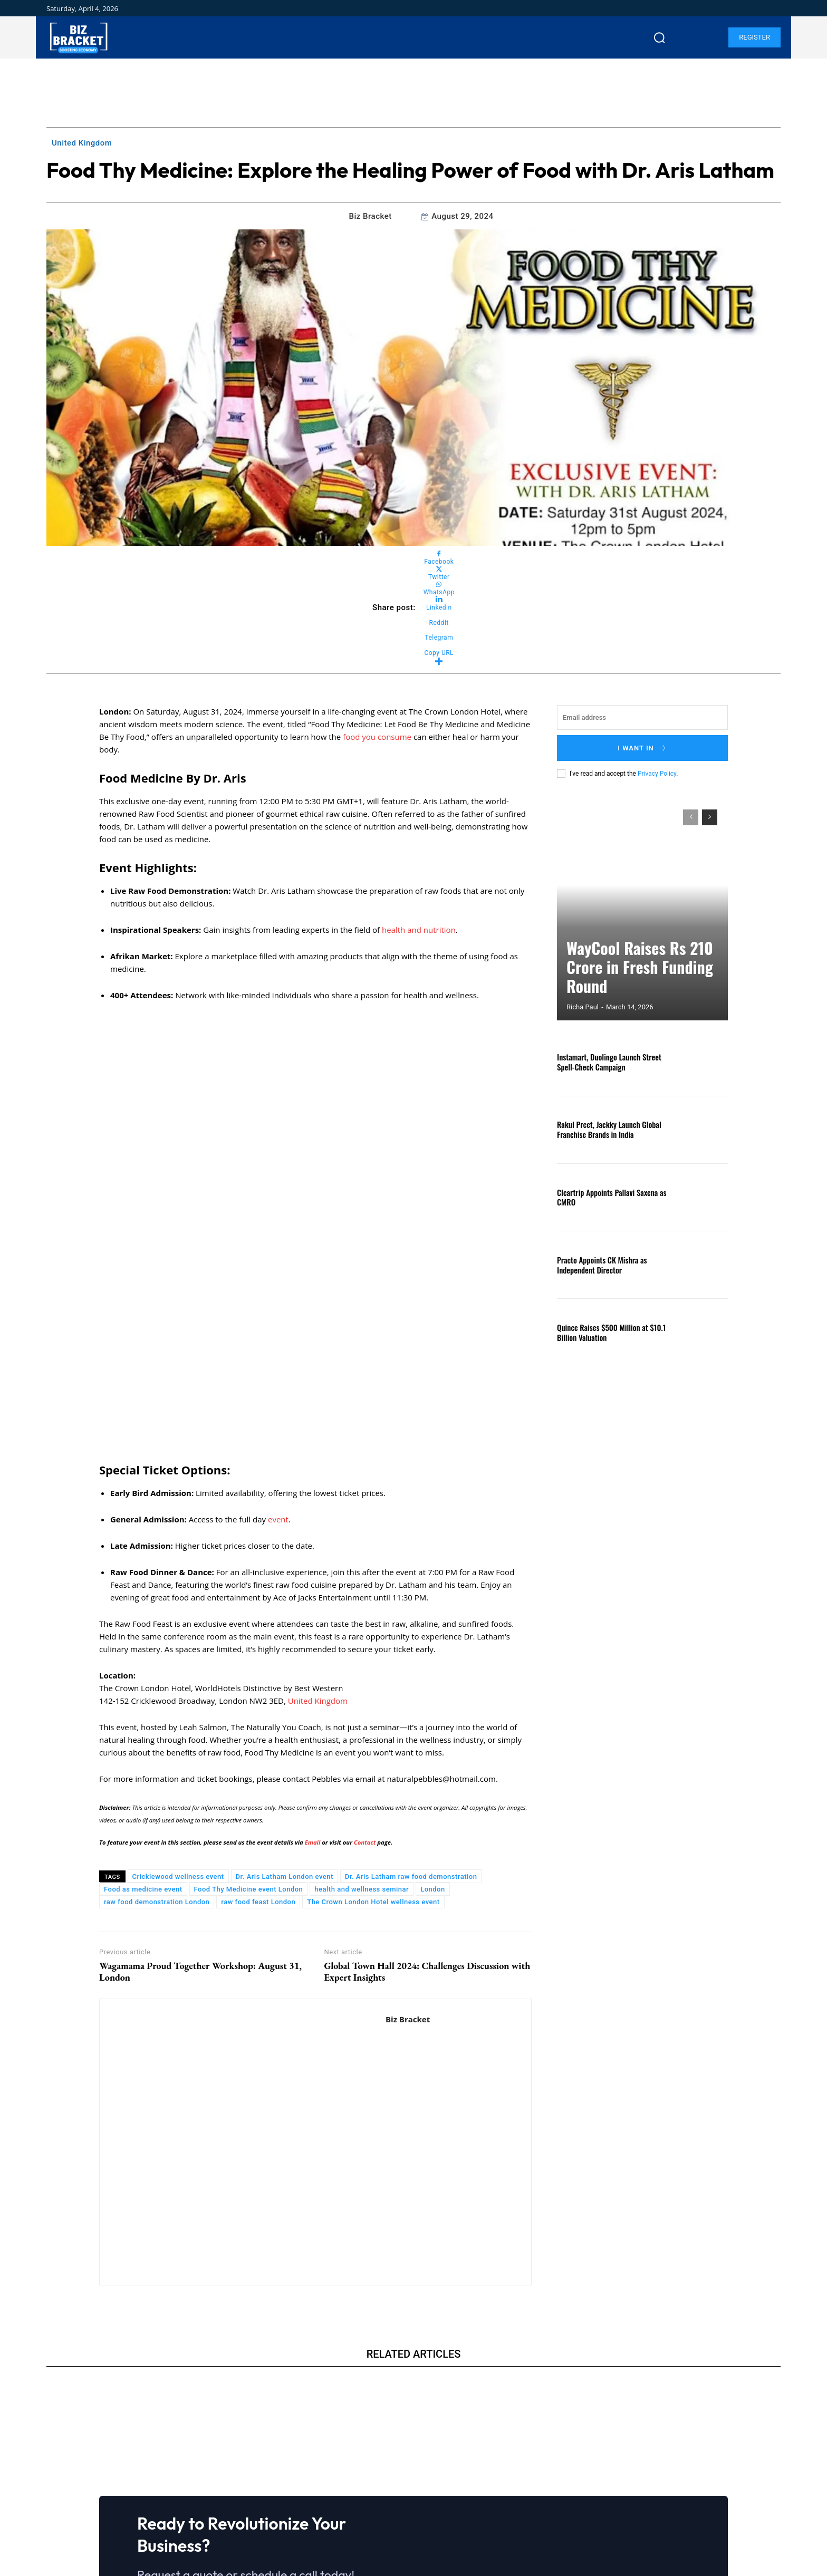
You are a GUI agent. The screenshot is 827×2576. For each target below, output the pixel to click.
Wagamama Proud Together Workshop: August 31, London (200, 1782)
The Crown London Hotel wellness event (373, 1713)
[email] (642, 717)
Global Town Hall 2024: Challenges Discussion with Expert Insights (427, 1782)
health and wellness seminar (361, 1700)
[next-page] (709, 817)
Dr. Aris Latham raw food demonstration (411, 1688)
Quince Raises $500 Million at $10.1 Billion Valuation (608, 1332)
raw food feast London (258, 1713)
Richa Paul (582, 1007)
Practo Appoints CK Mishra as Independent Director (599, 1265)
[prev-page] (690, 817)
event (278, 1330)
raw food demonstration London (156, 1713)
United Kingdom (82, 143)
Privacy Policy (657, 773)
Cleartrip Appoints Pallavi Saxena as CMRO (608, 1197)
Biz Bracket (370, 216)
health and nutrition (419, 929)
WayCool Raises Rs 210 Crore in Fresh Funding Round (633, 983)
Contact (365, 1653)
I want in (642, 748)
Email (313, 1653)
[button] (659, 37)
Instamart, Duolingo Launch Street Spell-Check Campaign (606, 1061)
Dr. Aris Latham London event (284, 1688)
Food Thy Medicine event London (248, 1700)
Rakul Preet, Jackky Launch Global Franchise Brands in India (606, 1129)
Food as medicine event (143, 1700)
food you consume (377, 736)
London (432, 1700)
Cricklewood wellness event (178, 1688)
